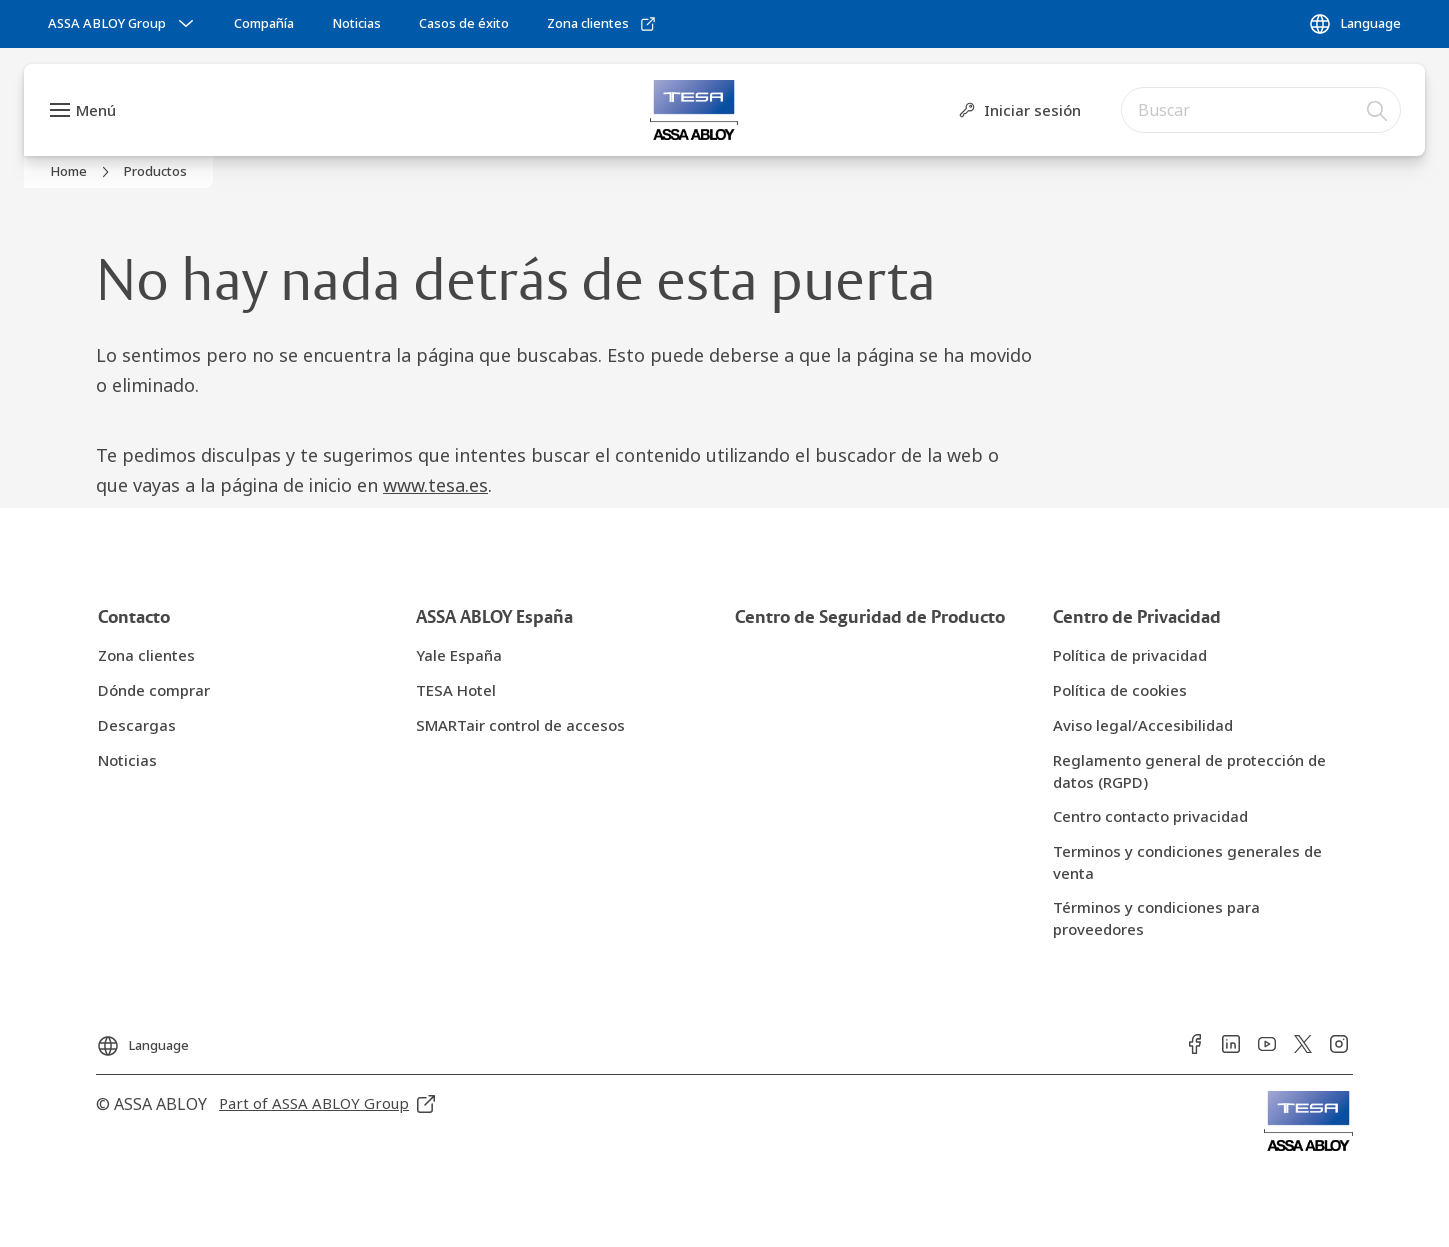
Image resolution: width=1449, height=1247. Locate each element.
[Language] (1354, 24)
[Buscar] (1378, 110)
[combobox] (1261, 110)
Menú (96, 110)
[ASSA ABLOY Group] (123, 24)
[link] (264, 24)
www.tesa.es (435, 485)
